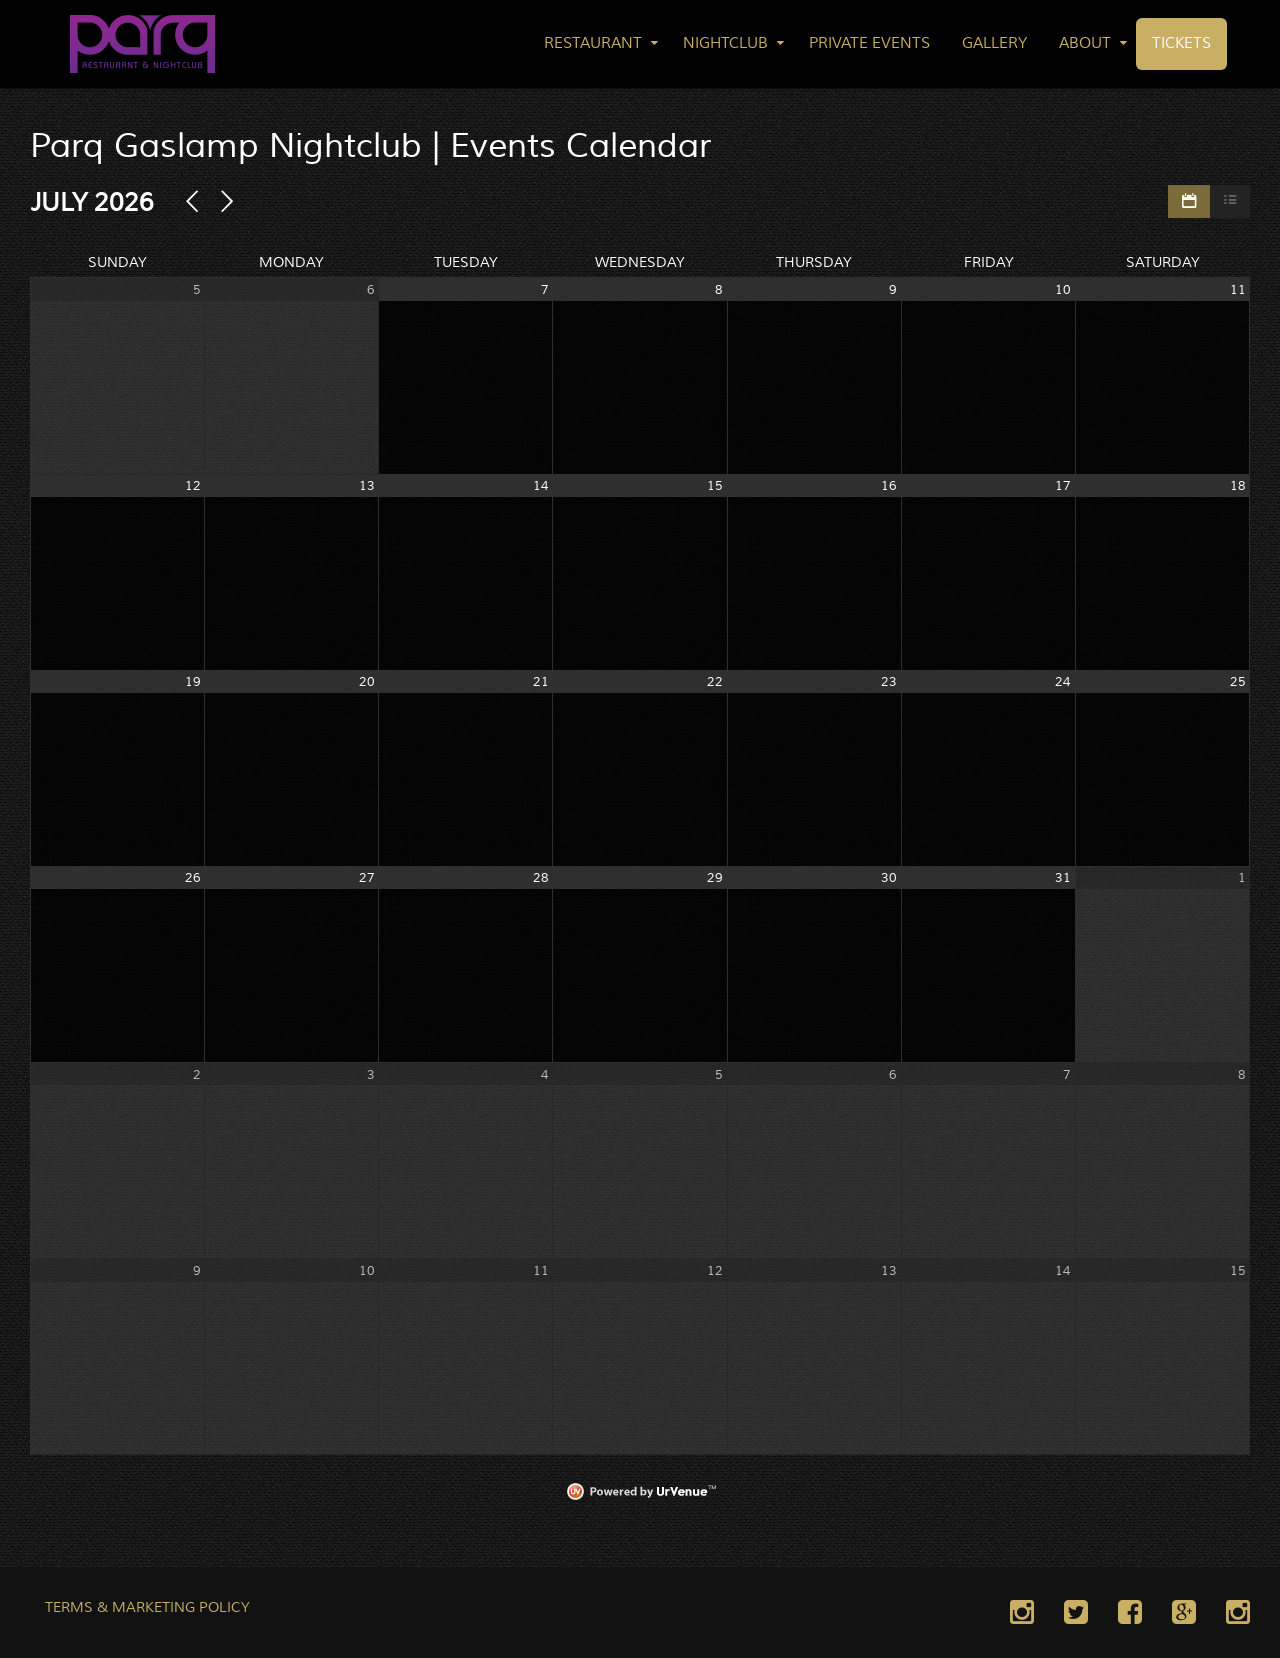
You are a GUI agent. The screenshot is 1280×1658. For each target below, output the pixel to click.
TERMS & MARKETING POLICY (147, 1608)
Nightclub (725, 43)
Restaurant (593, 43)
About (1085, 43)
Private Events (869, 43)
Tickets (1181, 43)
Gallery (994, 43)
